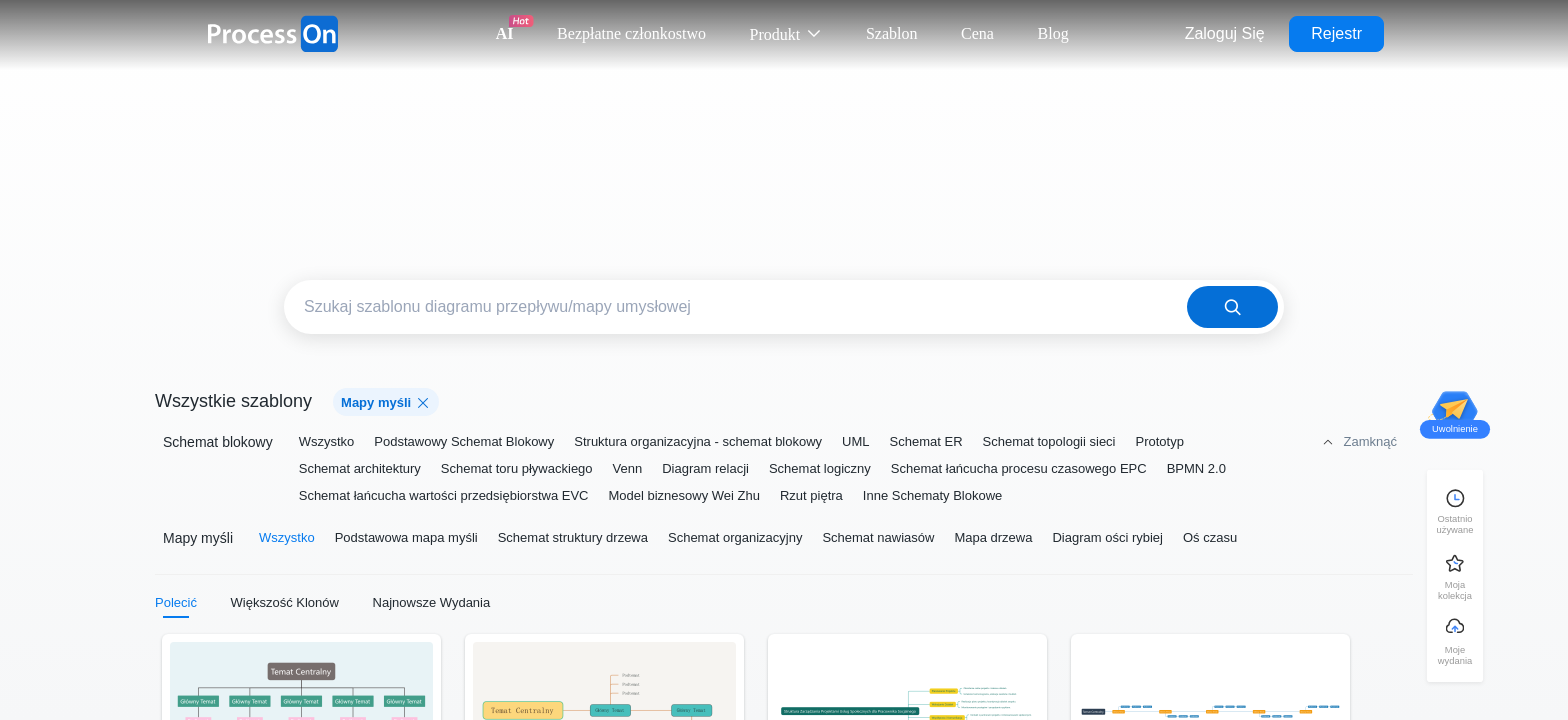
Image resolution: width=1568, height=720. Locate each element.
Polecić (176, 602)
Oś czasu (1210, 537)
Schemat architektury (360, 468)
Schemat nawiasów (878, 537)
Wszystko (327, 441)
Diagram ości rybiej (1107, 537)
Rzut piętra (811, 495)
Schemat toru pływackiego (517, 468)
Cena (977, 33)
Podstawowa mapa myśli (406, 537)
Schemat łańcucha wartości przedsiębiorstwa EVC (444, 495)
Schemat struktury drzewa (573, 537)
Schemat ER (926, 441)
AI (505, 33)
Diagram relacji (705, 468)
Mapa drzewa (993, 537)
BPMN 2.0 (1196, 468)
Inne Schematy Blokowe (932, 495)
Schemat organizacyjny (735, 537)
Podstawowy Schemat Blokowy (464, 441)
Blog (1053, 33)
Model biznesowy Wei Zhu (684, 495)
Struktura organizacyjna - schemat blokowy (698, 441)
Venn (628, 468)
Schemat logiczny (820, 468)
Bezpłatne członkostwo (631, 33)
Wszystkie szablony (233, 401)
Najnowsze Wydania (432, 602)
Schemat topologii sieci (1049, 441)
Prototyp (1160, 441)
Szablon (892, 33)
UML (855, 441)
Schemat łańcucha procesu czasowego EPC (1019, 468)
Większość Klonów (285, 602)
